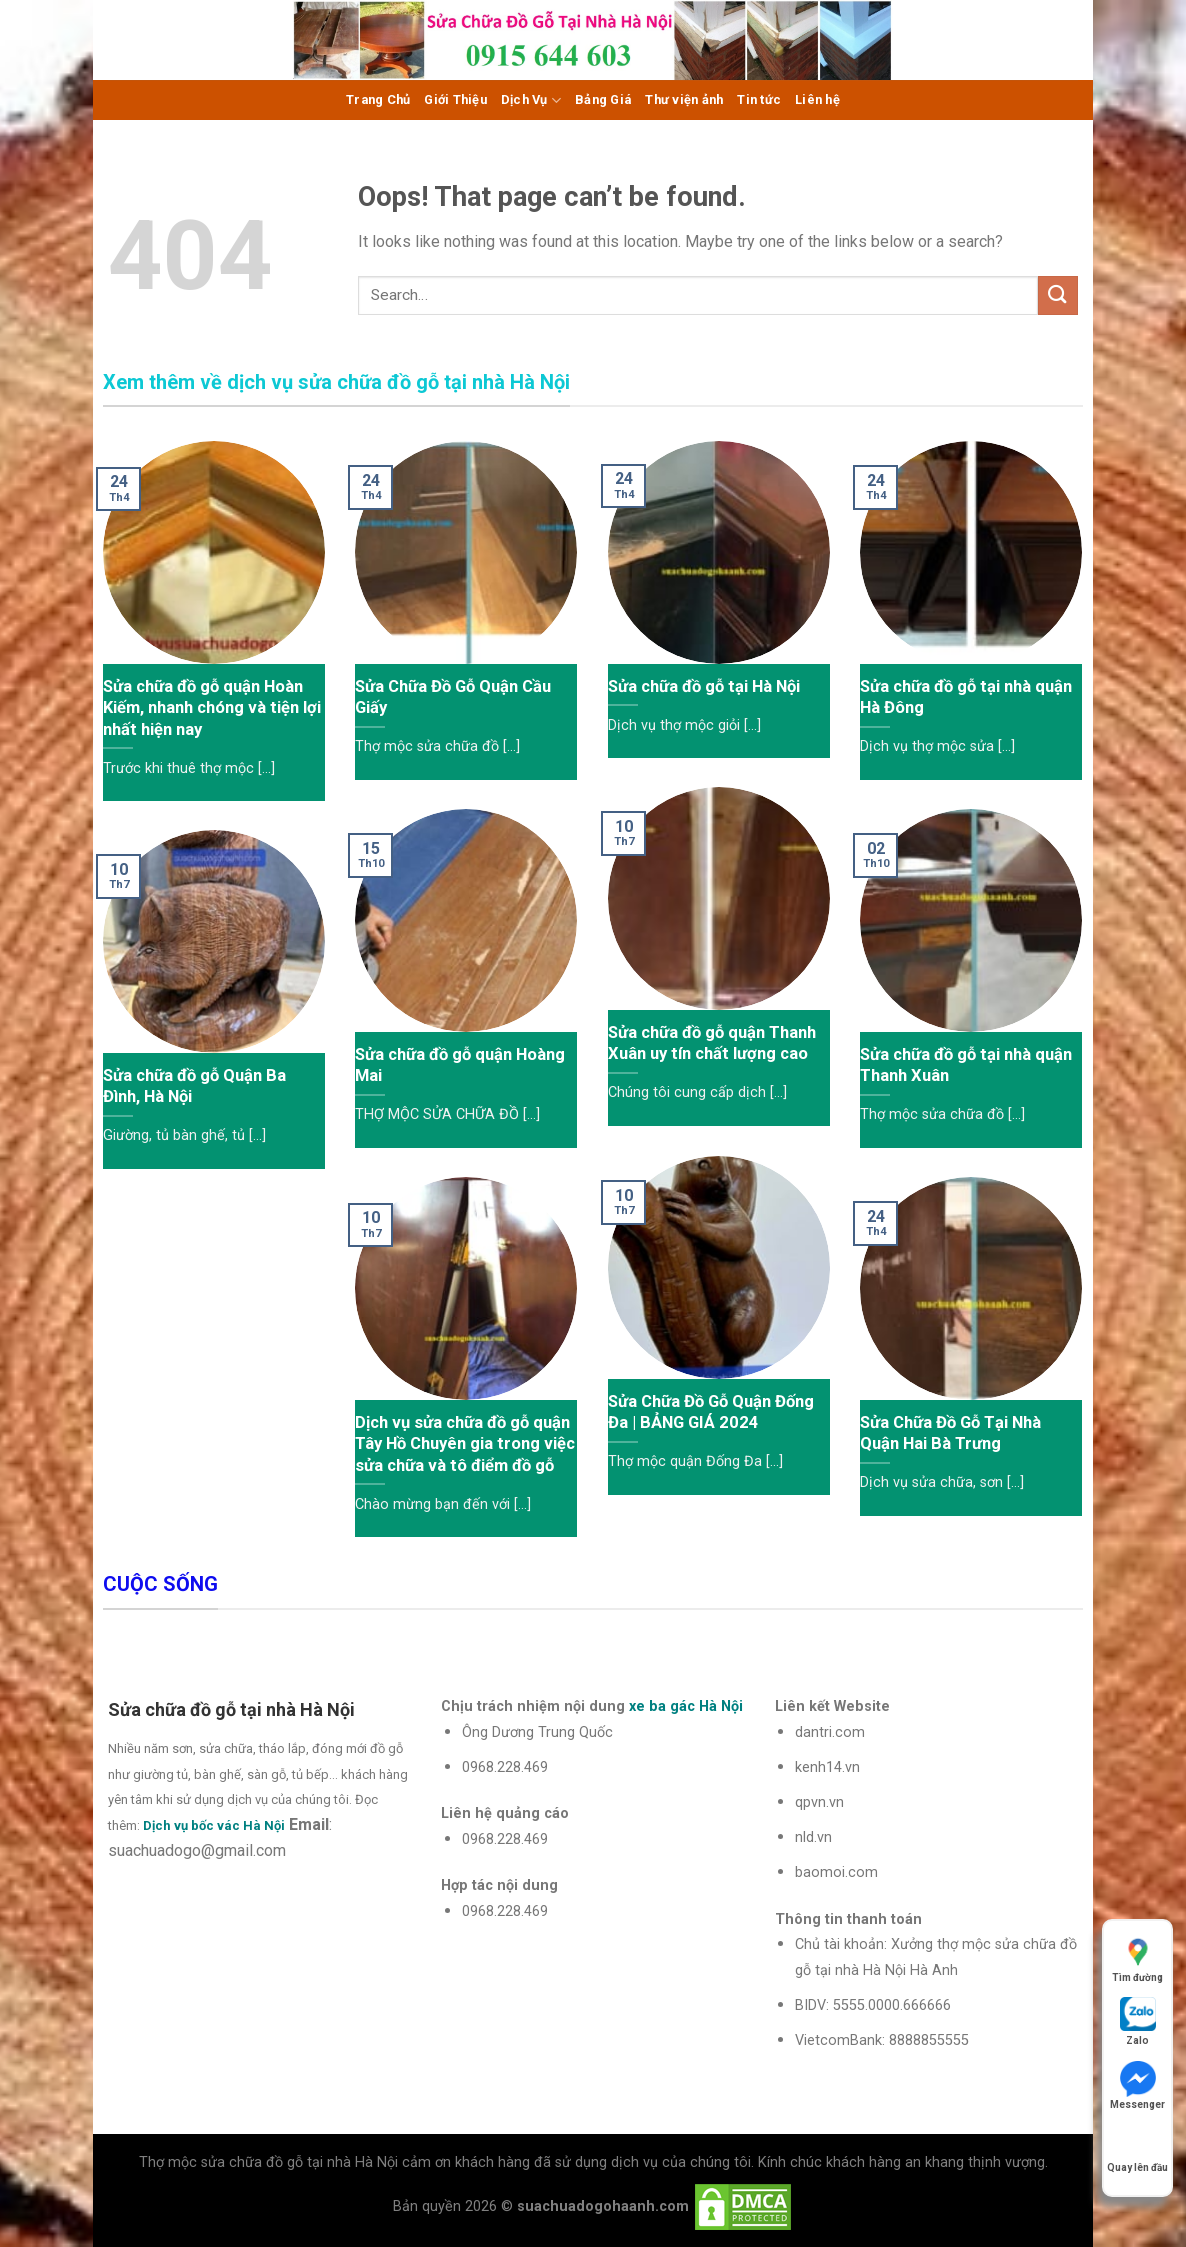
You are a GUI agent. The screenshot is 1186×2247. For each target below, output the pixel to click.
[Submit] (1058, 295)
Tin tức (759, 99)
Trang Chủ (378, 99)
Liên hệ (817, 99)
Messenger (1137, 2085)
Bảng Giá (603, 99)
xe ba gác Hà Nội (686, 1706)
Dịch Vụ (531, 100)
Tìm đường (1137, 1958)
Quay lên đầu (1137, 2148)
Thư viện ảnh (684, 99)
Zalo (1138, 2021)
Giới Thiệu (455, 99)
